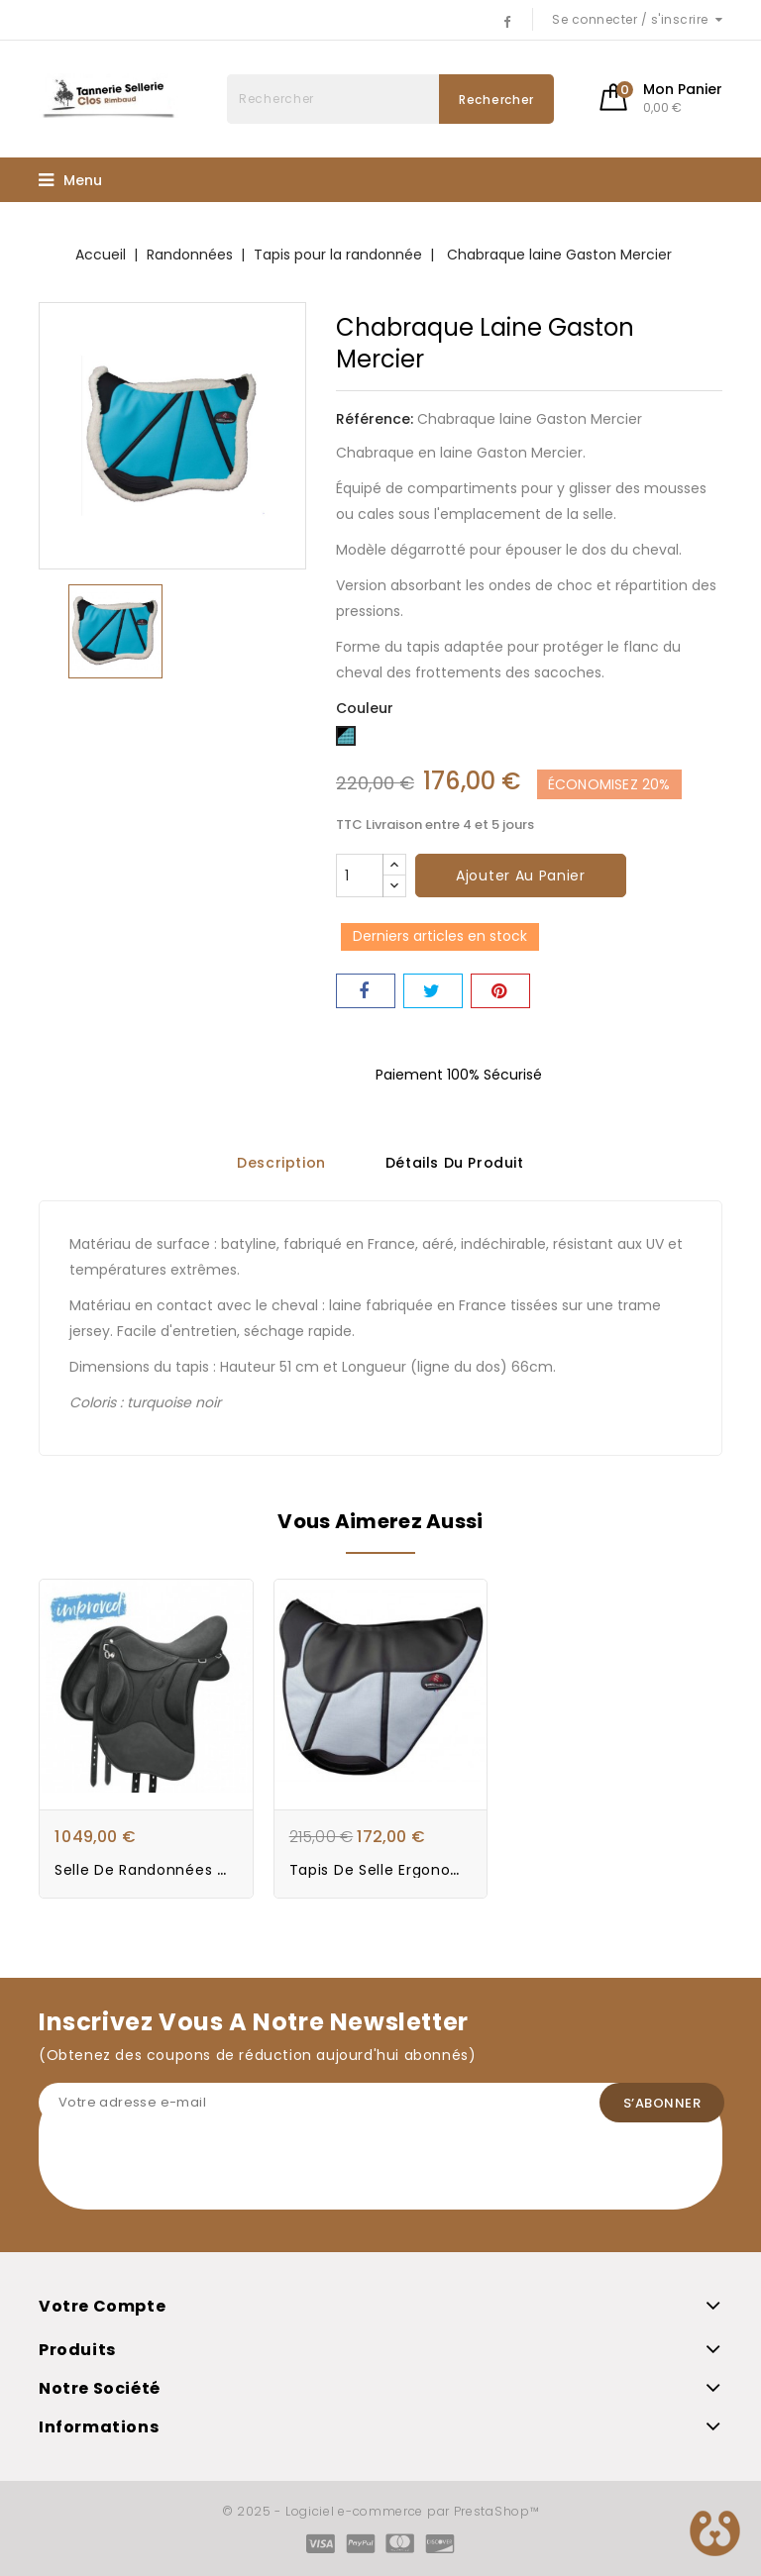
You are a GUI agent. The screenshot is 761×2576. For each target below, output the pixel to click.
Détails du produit (454, 1163)
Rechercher (496, 99)
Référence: (374, 419)
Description (281, 1163)
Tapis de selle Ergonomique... (399, 1870)
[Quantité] (359, 875)
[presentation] (189, 2171)
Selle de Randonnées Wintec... (167, 1870)
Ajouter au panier (521, 875)
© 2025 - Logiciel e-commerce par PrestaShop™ (381, 2511)
